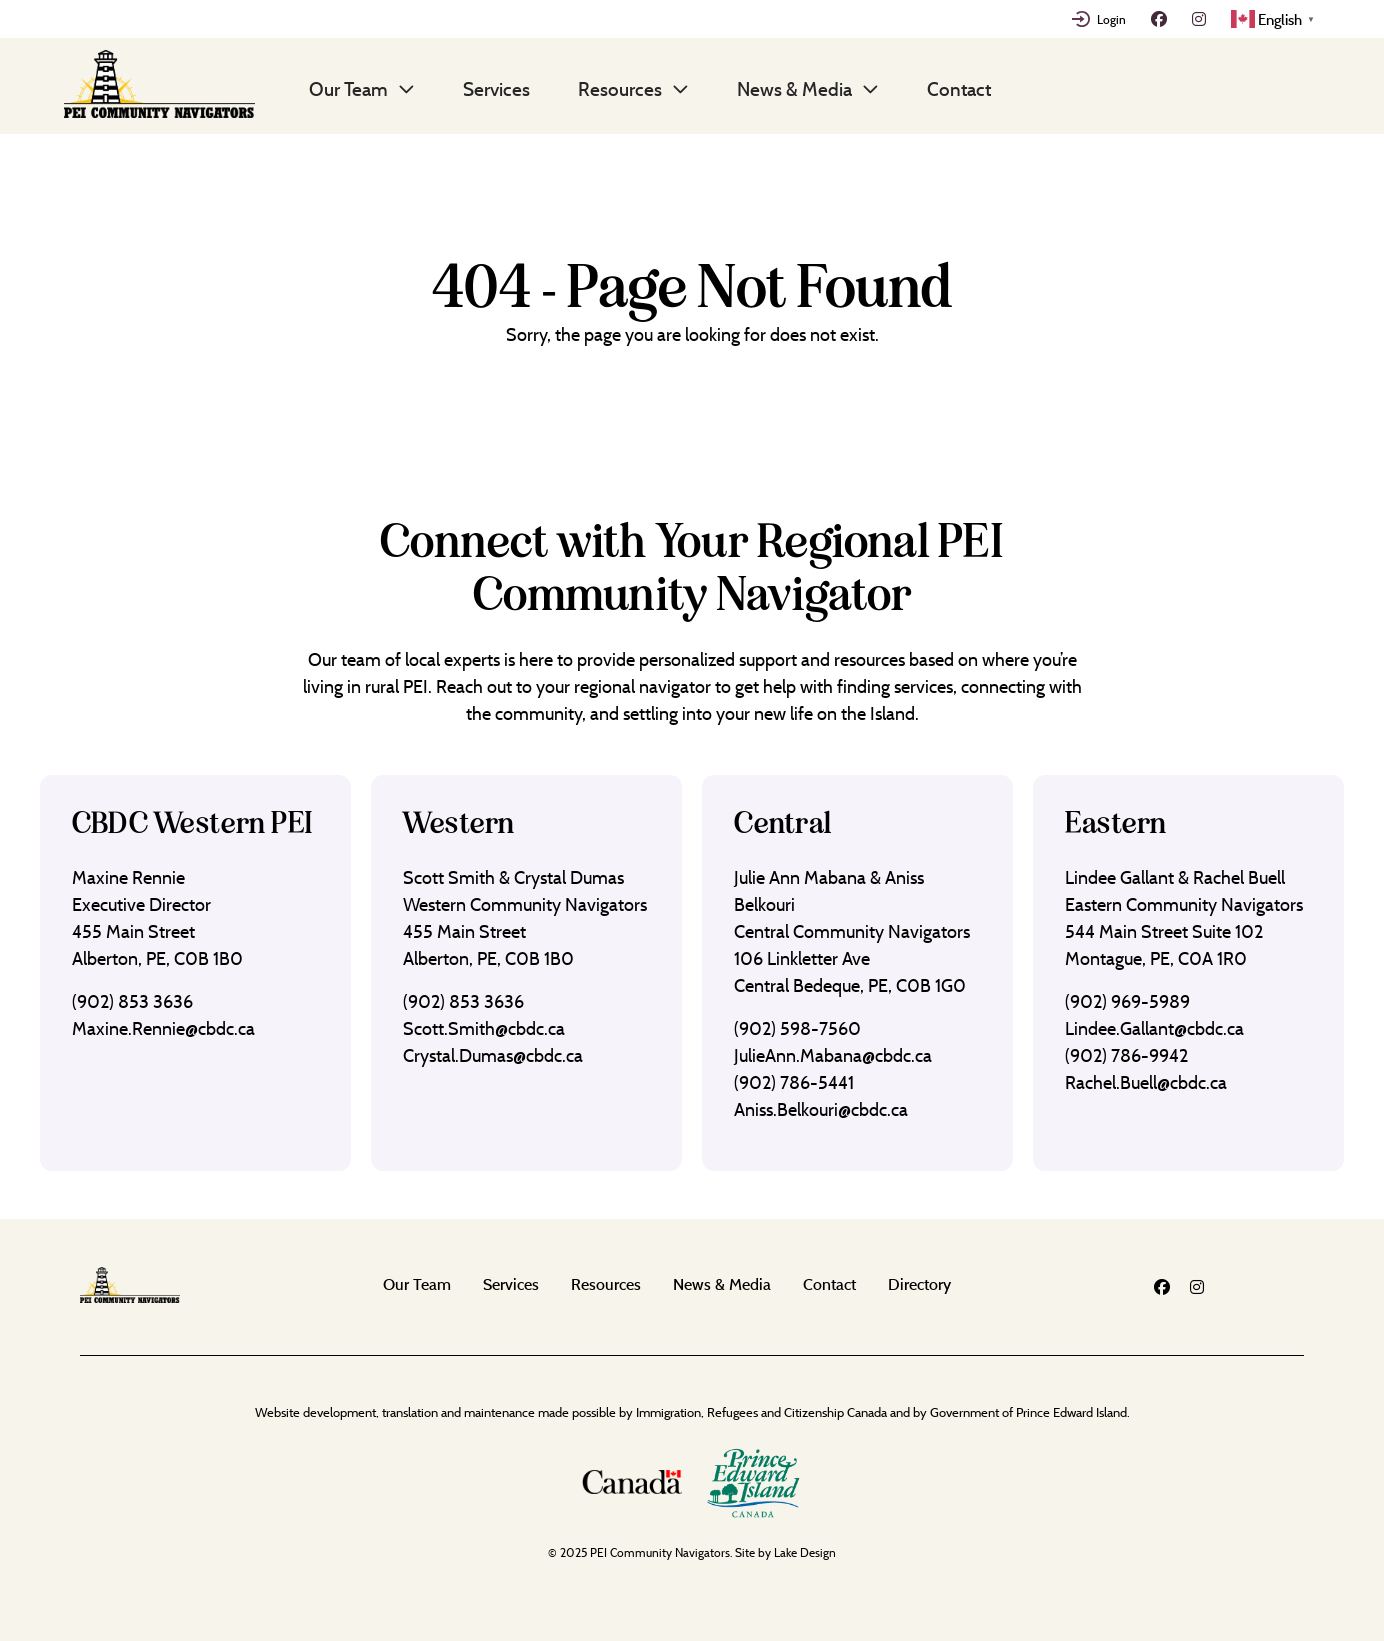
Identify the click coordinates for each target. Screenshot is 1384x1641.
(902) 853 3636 (132, 1001)
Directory (919, 1284)
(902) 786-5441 (794, 1082)
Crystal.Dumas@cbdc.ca (493, 1055)
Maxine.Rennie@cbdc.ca (163, 1028)
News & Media (794, 89)
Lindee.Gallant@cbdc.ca (1154, 1028)
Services (496, 89)
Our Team (348, 89)
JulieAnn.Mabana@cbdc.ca (833, 1055)
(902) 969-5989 (1127, 1001)
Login (1111, 19)
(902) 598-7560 (797, 1028)
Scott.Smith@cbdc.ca (484, 1028)
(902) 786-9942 (1126, 1055)
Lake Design (805, 1552)
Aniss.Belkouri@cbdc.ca (821, 1109)
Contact (959, 89)
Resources (620, 89)
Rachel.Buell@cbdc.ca (1146, 1082)
